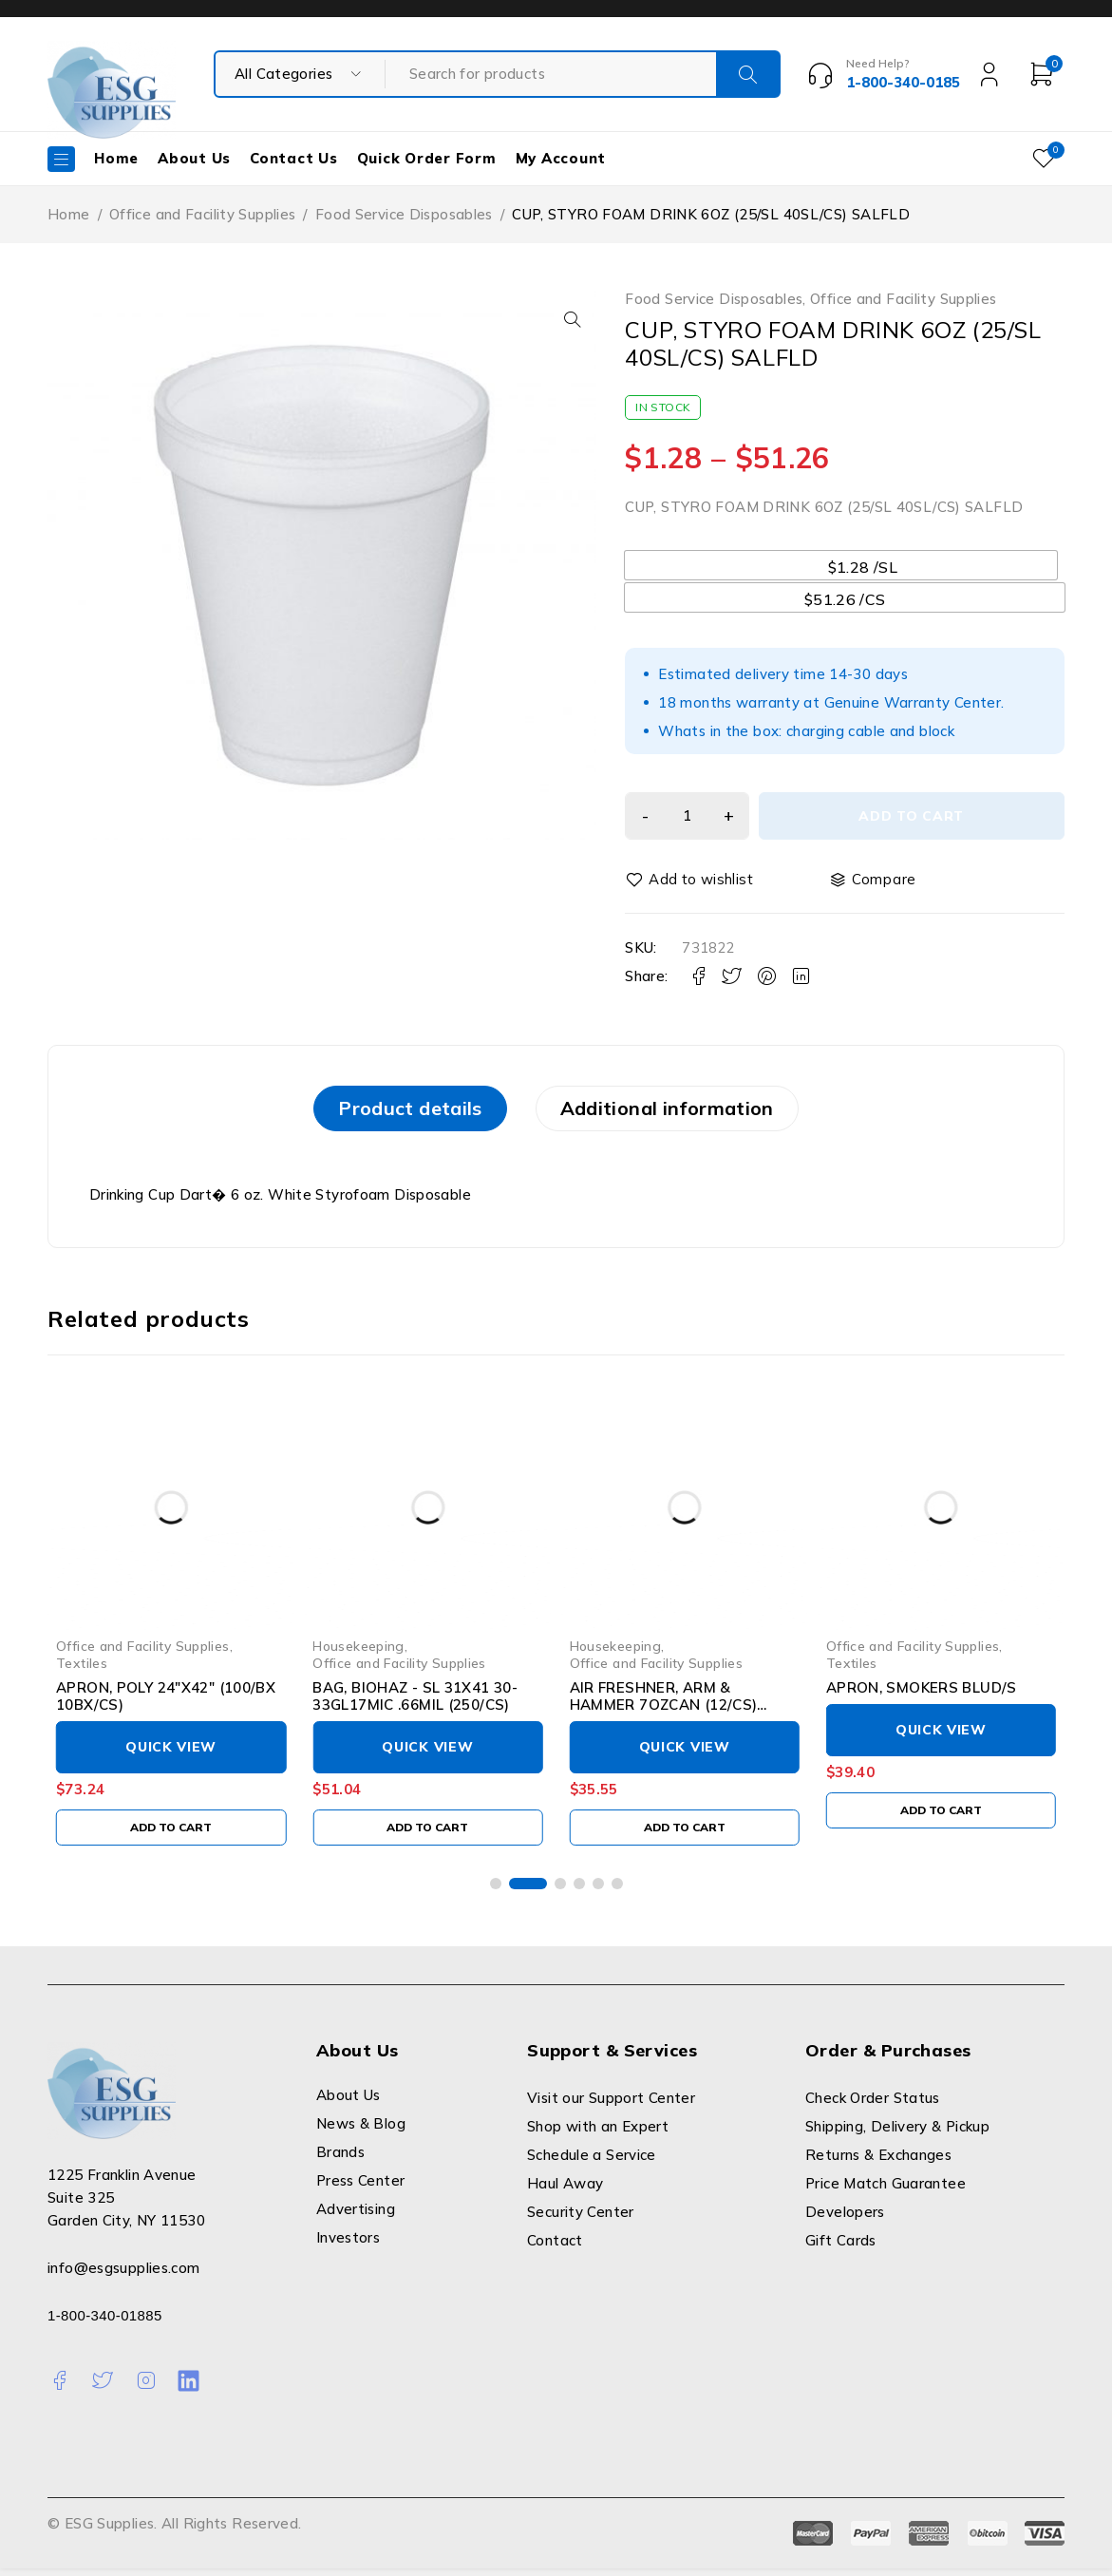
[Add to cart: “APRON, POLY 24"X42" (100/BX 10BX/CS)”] (171, 1835)
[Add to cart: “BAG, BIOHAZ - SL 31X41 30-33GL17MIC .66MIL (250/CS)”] (427, 1835)
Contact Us (294, 158)
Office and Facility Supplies (202, 214)
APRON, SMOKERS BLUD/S (921, 1696)
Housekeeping (358, 1653)
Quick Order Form (427, 158)
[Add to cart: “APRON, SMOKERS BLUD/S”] (941, 1818)
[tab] (391, 1112)
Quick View (171, 1755)
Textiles (81, 1670)
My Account (561, 158)
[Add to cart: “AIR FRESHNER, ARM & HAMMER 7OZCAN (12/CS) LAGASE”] (685, 1835)
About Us (194, 158)
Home (116, 158)
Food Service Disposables (404, 214)
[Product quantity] (691, 816)
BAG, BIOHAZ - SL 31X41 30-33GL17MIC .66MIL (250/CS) (415, 1704)
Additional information (686, 1112)
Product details (391, 1112)
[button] (568, 319)
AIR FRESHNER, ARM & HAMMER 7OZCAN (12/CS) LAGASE (664, 1713)
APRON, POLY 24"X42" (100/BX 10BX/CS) (165, 1704)
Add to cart (916, 815)
